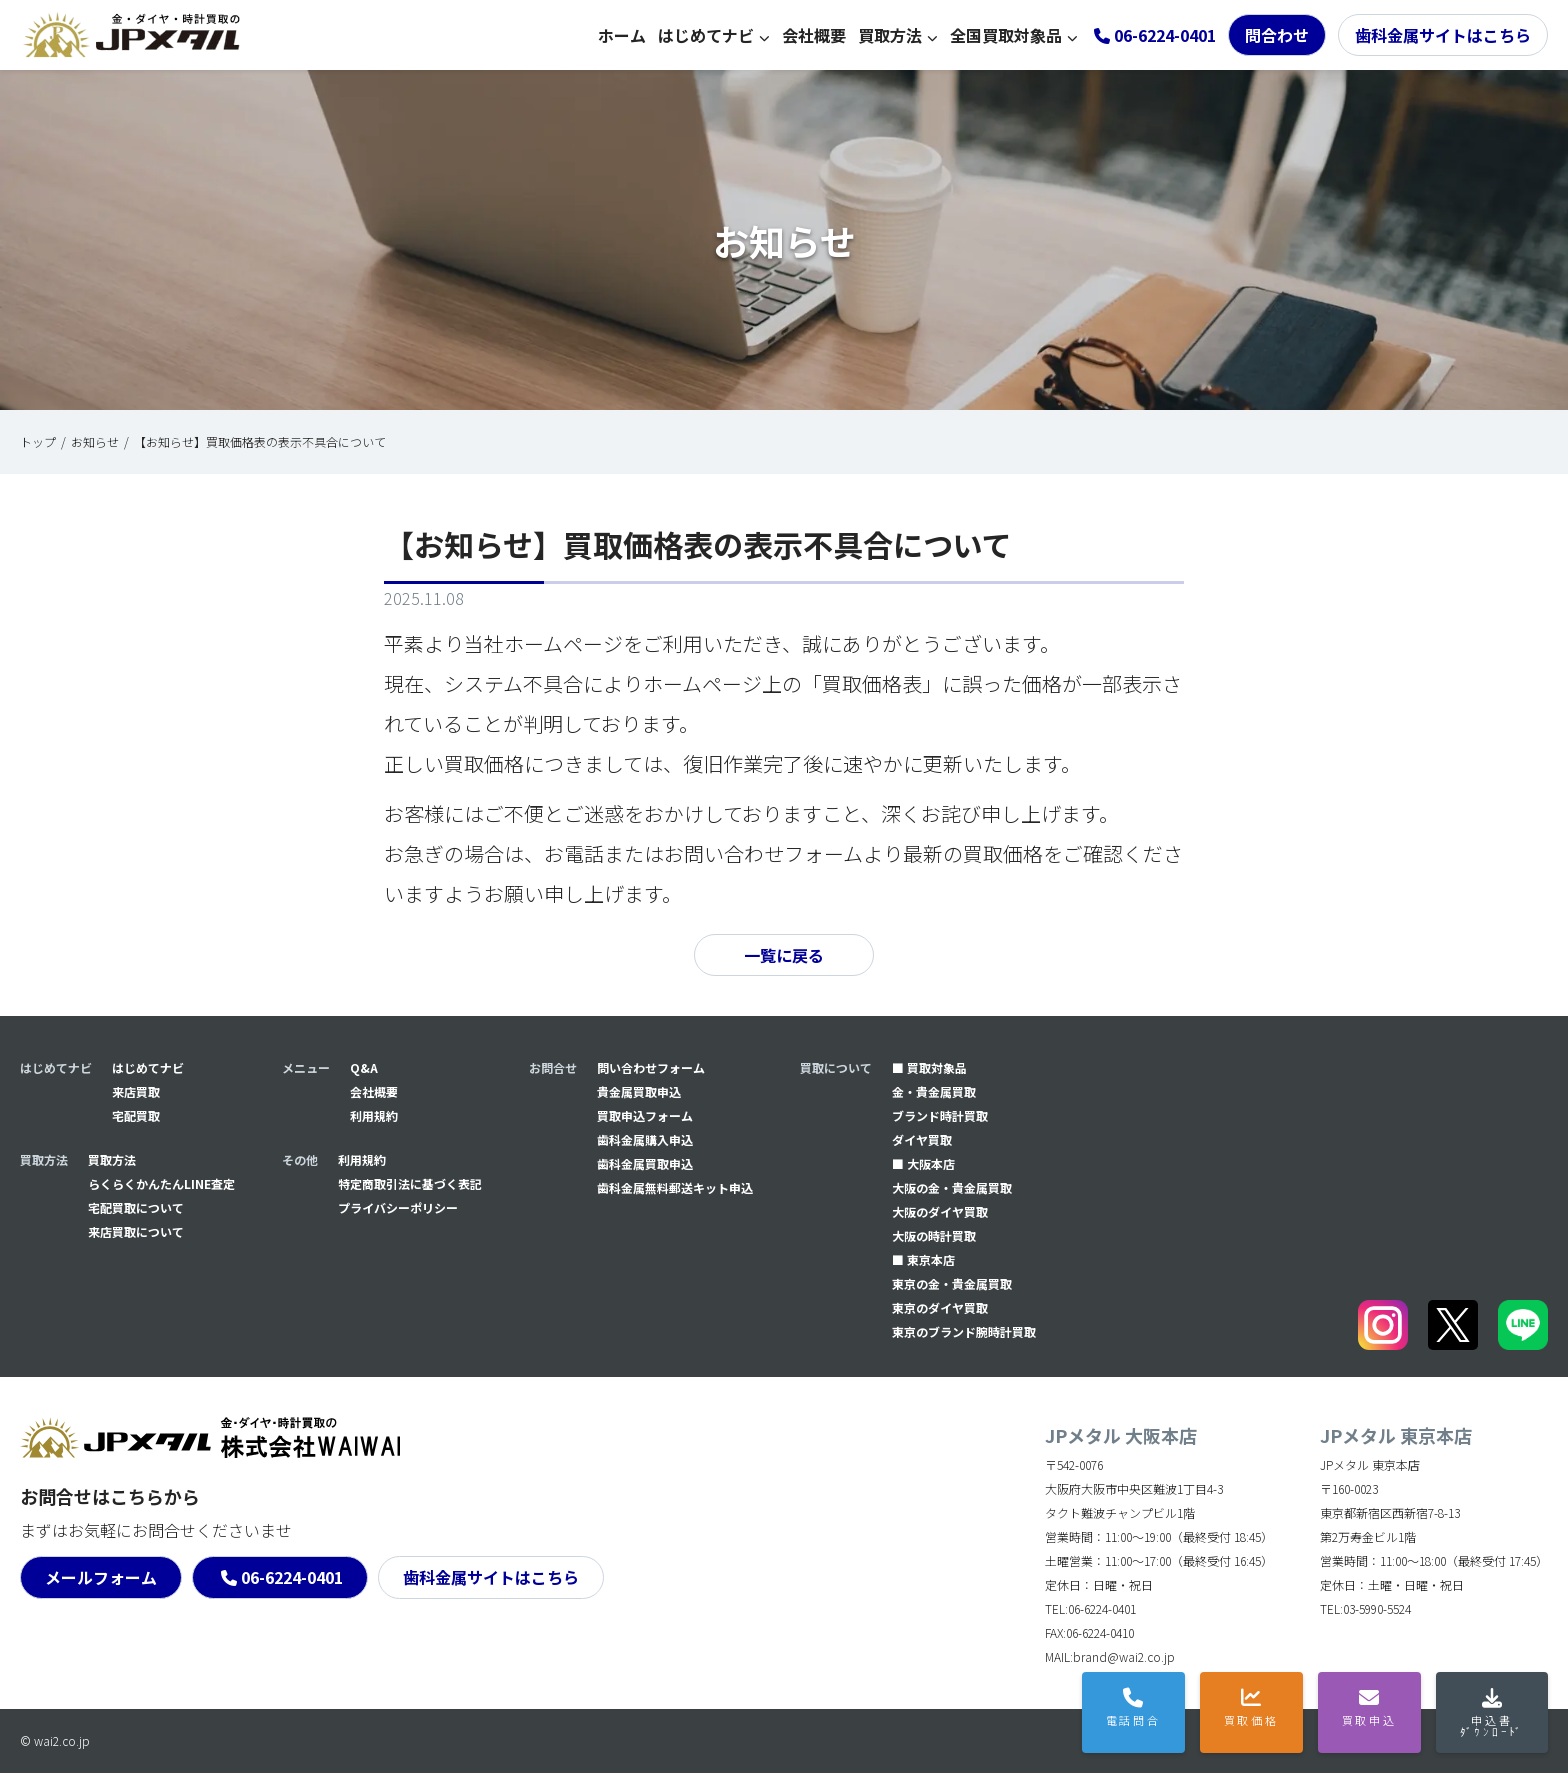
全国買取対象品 (1006, 35)
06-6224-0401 (292, 1577)
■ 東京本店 (923, 1259)
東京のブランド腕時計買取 (964, 1331)
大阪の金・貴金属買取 (952, 1187)
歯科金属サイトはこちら (1443, 35)
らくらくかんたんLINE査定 (161, 1183)
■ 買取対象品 (929, 1067)
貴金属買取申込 (639, 1091)
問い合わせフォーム (651, 1067)
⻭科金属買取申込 (645, 1163)
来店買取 (136, 1091)
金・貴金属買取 (934, 1091)
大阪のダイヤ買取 (940, 1211)
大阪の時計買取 (934, 1235)
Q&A (364, 1067)
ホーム (622, 35)
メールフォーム (101, 1577)
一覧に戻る (784, 955)
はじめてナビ (706, 35)
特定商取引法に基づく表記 (410, 1183)
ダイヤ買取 (922, 1139)
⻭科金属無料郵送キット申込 (675, 1187)
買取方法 (890, 35)
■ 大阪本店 (923, 1163)
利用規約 (374, 1115)
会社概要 (814, 35)
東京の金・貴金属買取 (952, 1283)
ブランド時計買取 (940, 1115)
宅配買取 (136, 1115)
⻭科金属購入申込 (645, 1139)
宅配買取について (136, 1207)
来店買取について (136, 1231)
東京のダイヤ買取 (940, 1307)
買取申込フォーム (645, 1115)
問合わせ (1277, 35)
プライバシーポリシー (398, 1207)
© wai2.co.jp (55, 1740)
